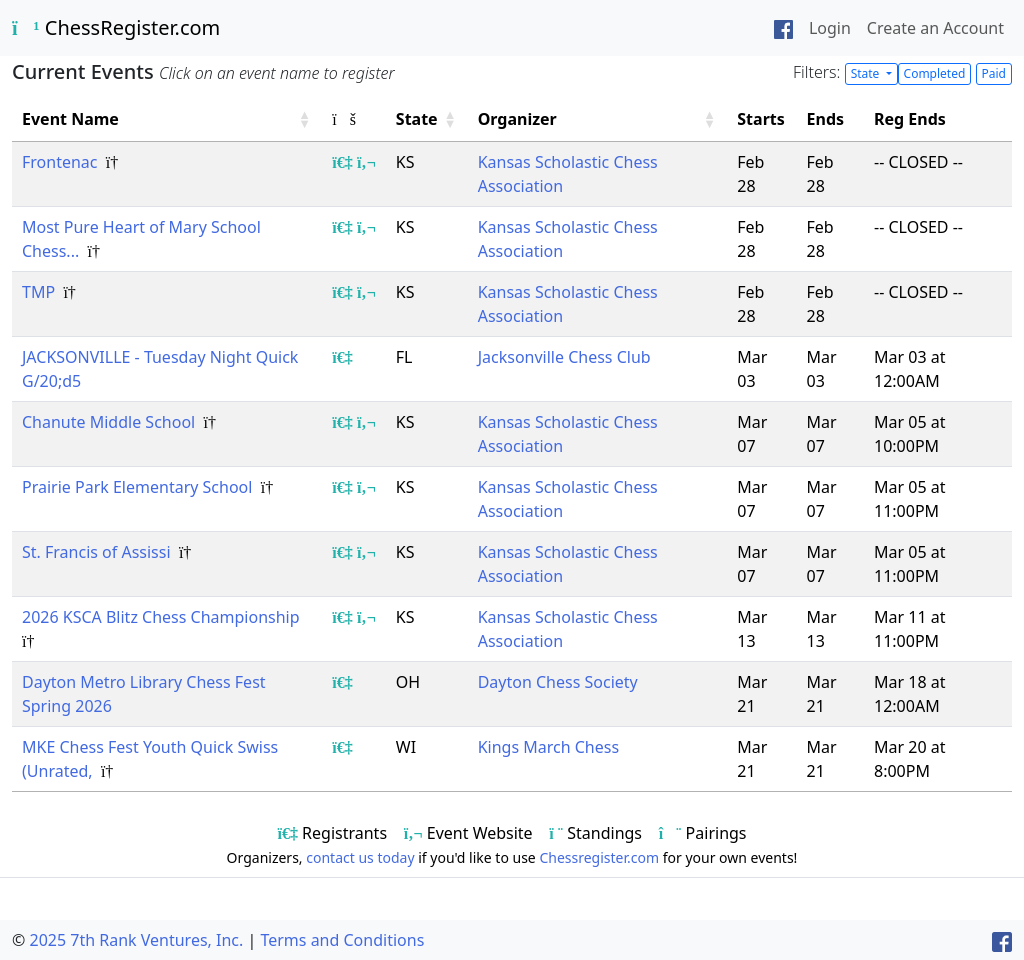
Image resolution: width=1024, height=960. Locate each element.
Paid (994, 73)
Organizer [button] (517, 119)
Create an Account (935, 28)
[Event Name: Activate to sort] (167, 119)
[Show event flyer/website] (366, 162)
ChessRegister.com (116, 27)
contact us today (360, 857)
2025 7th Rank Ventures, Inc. (136, 940)
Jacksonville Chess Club (564, 357)
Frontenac (62, 162)
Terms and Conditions (342, 940)
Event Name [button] (70, 119)
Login (830, 28)
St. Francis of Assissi (98, 552)
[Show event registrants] (342, 162)
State (867, 73)
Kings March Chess (548, 747)
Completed (935, 73)
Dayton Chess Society (558, 682)
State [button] (417, 119)
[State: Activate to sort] (427, 119)
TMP (40, 292)
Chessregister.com (599, 857)
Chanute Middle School (110, 422)
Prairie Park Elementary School (139, 487)
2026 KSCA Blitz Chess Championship (163, 617)
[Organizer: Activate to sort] (598, 119)
